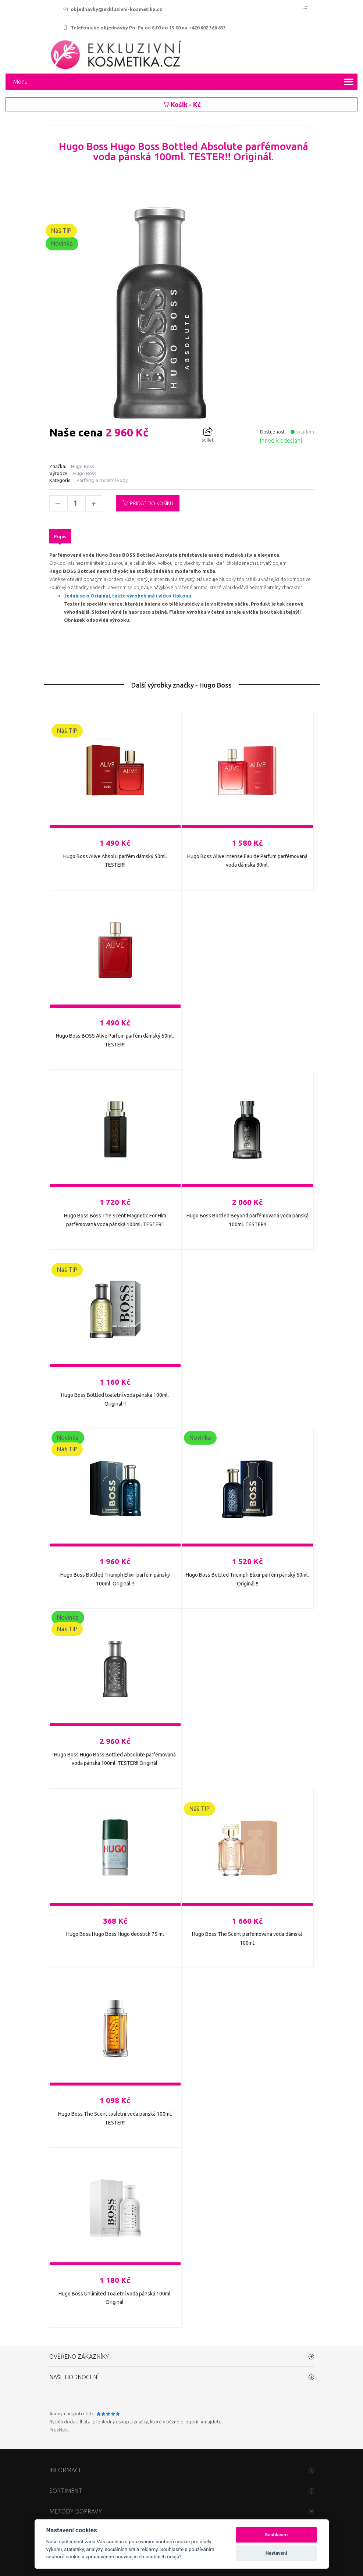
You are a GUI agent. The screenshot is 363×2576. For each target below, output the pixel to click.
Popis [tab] (60, 536)
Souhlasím (276, 2534)
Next (64, 2429)
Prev (54, 2429)
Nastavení (276, 2553)
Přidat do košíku (147, 503)
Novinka (62, 243)
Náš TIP (61, 230)
